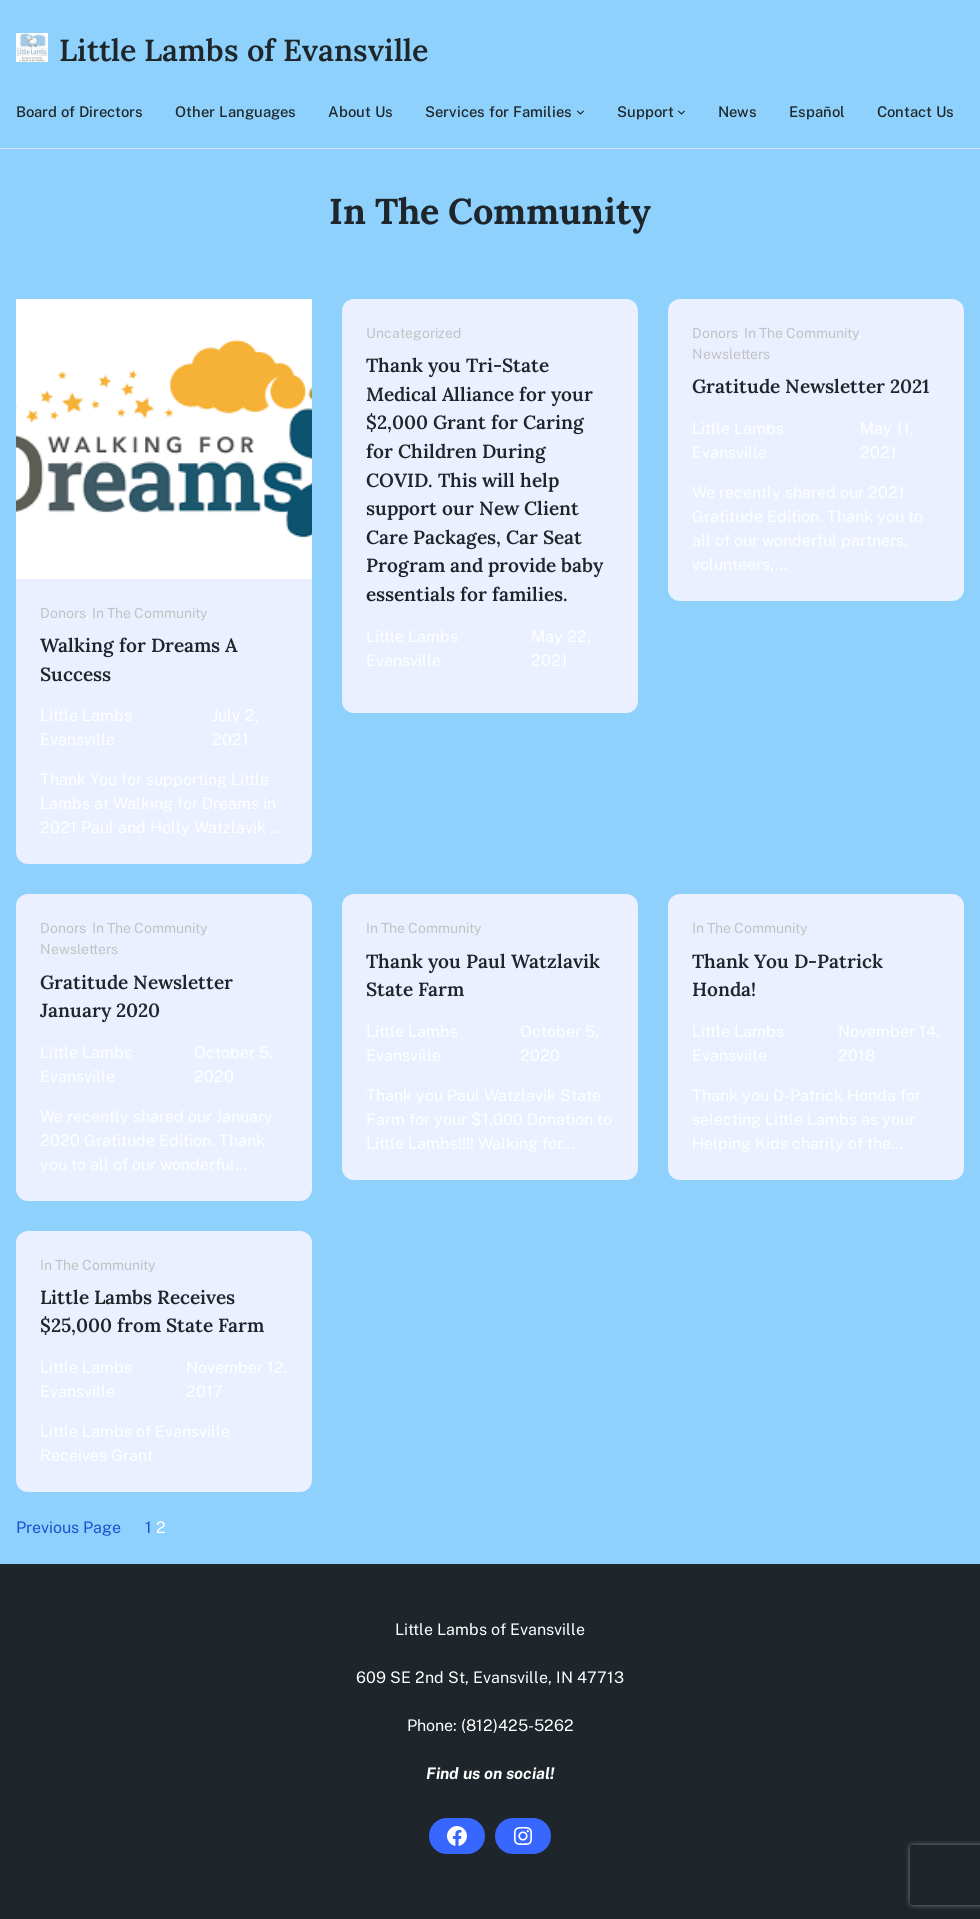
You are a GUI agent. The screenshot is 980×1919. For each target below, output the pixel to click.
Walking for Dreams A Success (138, 659)
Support (645, 111)
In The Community (149, 613)
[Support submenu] (681, 111)
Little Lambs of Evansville (243, 49)
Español (817, 111)
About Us (360, 111)
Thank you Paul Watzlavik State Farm (483, 975)
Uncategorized (413, 333)
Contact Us (915, 111)
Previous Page (68, 1527)
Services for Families (498, 111)
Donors (63, 613)
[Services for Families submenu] (580, 111)
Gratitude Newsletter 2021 (810, 386)
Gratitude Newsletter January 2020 (136, 996)
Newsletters (731, 354)
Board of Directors (79, 111)
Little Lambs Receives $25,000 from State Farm (152, 1311)
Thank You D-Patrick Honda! (787, 975)
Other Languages (235, 111)
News (737, 111)
